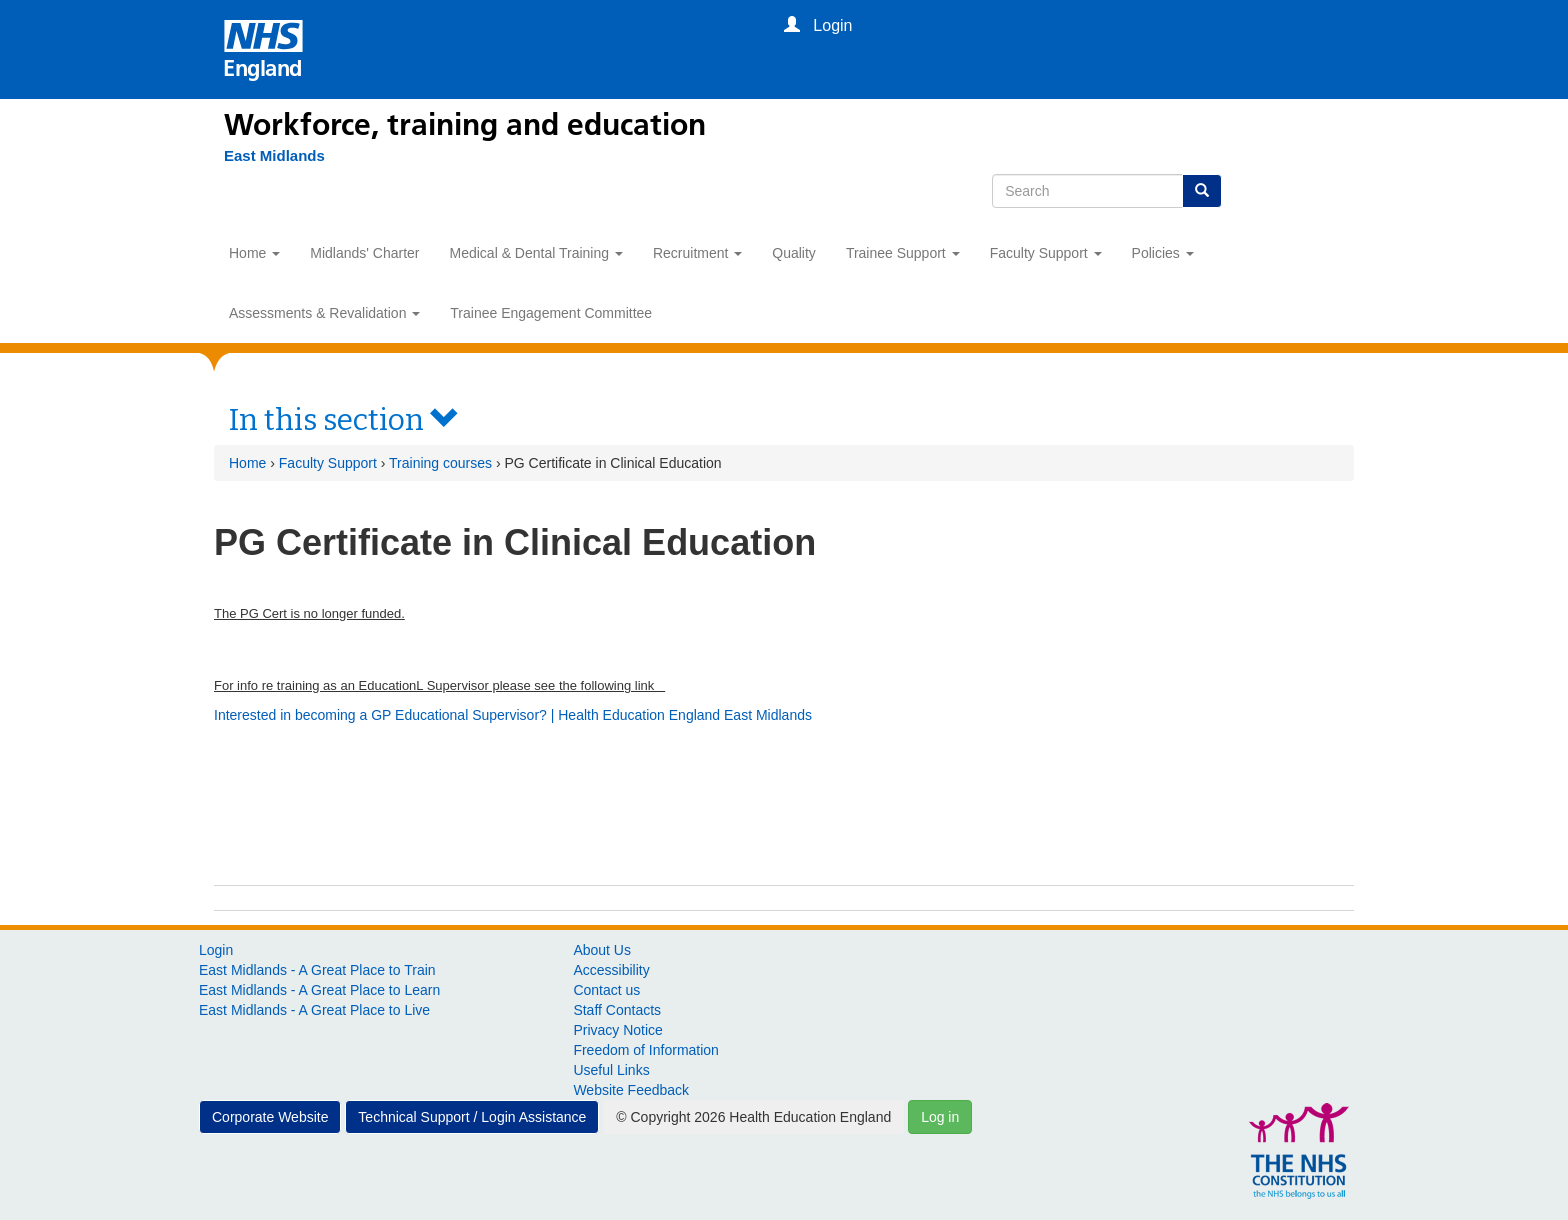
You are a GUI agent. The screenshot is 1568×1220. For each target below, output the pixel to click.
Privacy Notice (617, 1030)
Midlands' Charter (364, 253)
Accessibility (611, 970)
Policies (1163, 253)
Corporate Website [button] (270, 1117)
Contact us (606, 990)
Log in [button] (940, 1117)
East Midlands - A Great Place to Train (317, 970)
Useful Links (611, 1070)
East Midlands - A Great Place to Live (314, 1010)
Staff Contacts (617, 1010)
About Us (602, 950)
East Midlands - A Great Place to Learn (319, 990)
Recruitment (697, 253)
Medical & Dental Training (536, 253)
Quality (794, 253)
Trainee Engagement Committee (551, 313)
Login (216, 950)
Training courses (440, 463)
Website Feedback (631, 1090)
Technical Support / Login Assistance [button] (472, 1117)
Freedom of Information (646, 1050)
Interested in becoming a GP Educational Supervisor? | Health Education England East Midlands (513, 715)
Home (254, 253)
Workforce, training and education (465, 125)
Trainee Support (903, 253)
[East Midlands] (274, 156)
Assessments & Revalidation (324, 313)
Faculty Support (1046, 253)
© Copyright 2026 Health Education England (753, 1117)
